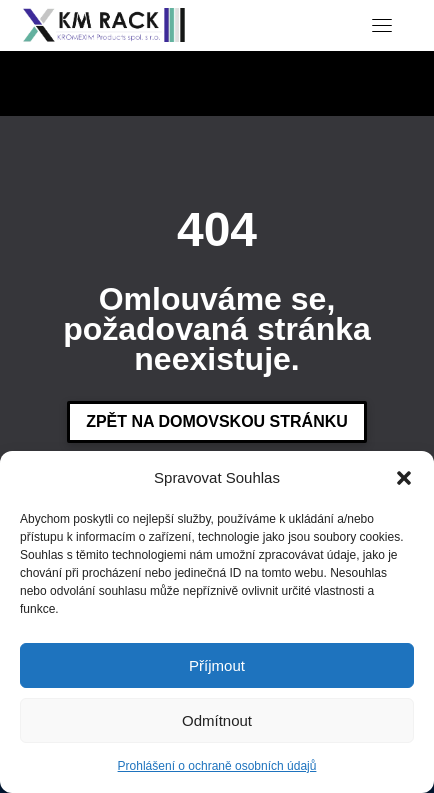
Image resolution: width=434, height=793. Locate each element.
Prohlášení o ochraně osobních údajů (217, 766)
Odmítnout (217, 720)
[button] (404, 478)
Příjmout (217, 665)
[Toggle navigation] (382, 25)
